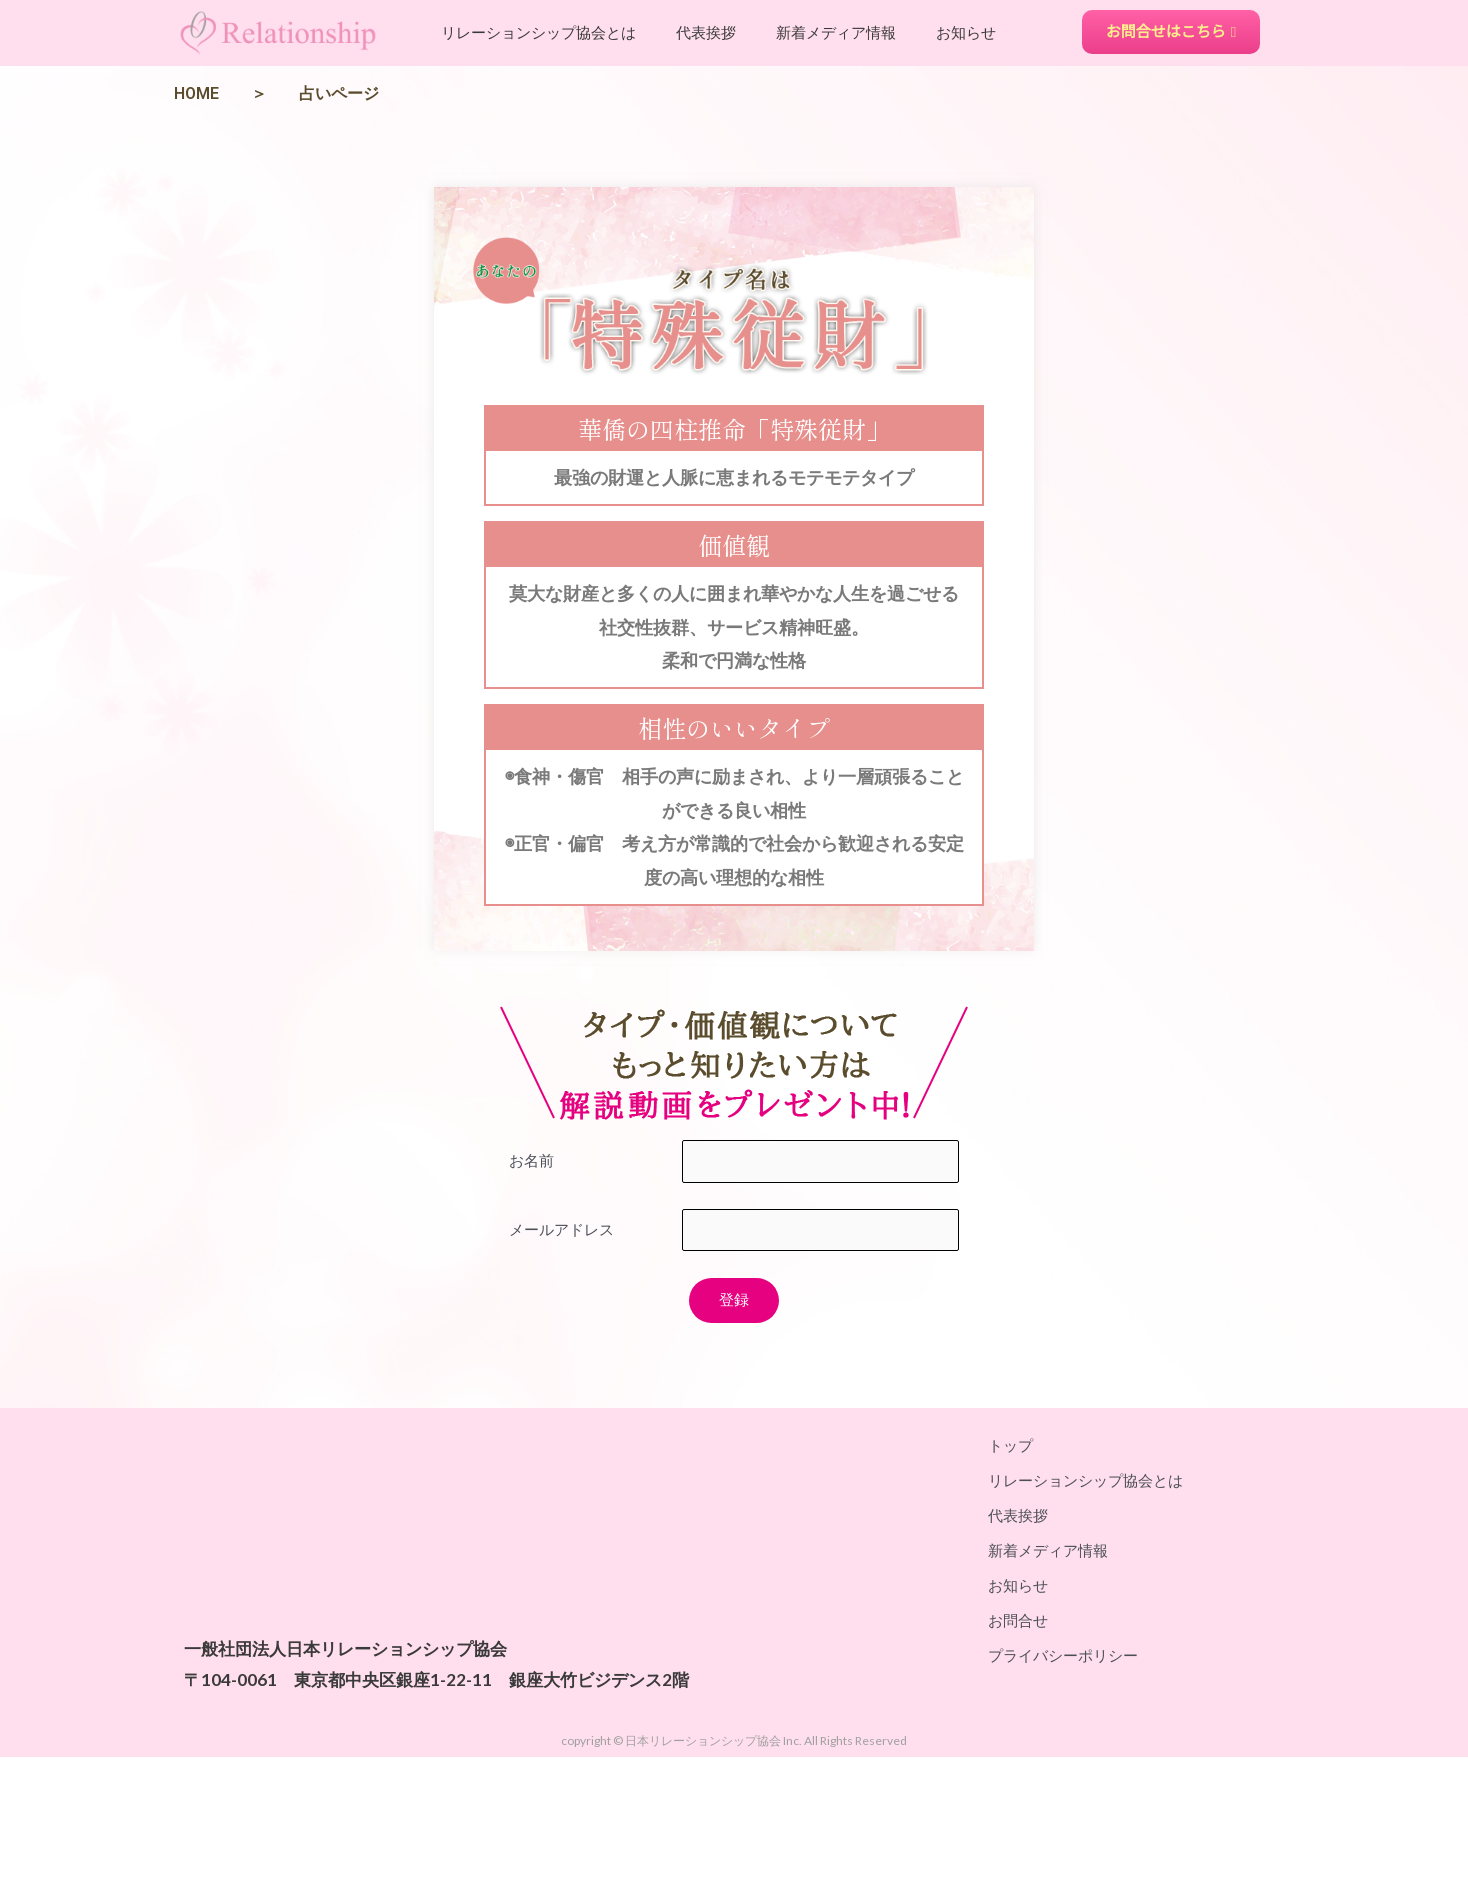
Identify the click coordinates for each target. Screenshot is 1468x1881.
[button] (1171, 32)
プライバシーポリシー (1063, 1655)
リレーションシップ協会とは (538, 32)
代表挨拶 (706, 32)
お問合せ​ (1018, 1620)
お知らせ (966, 32)
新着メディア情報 (836, 32)
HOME (196, 93)
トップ (1010, 1445)
